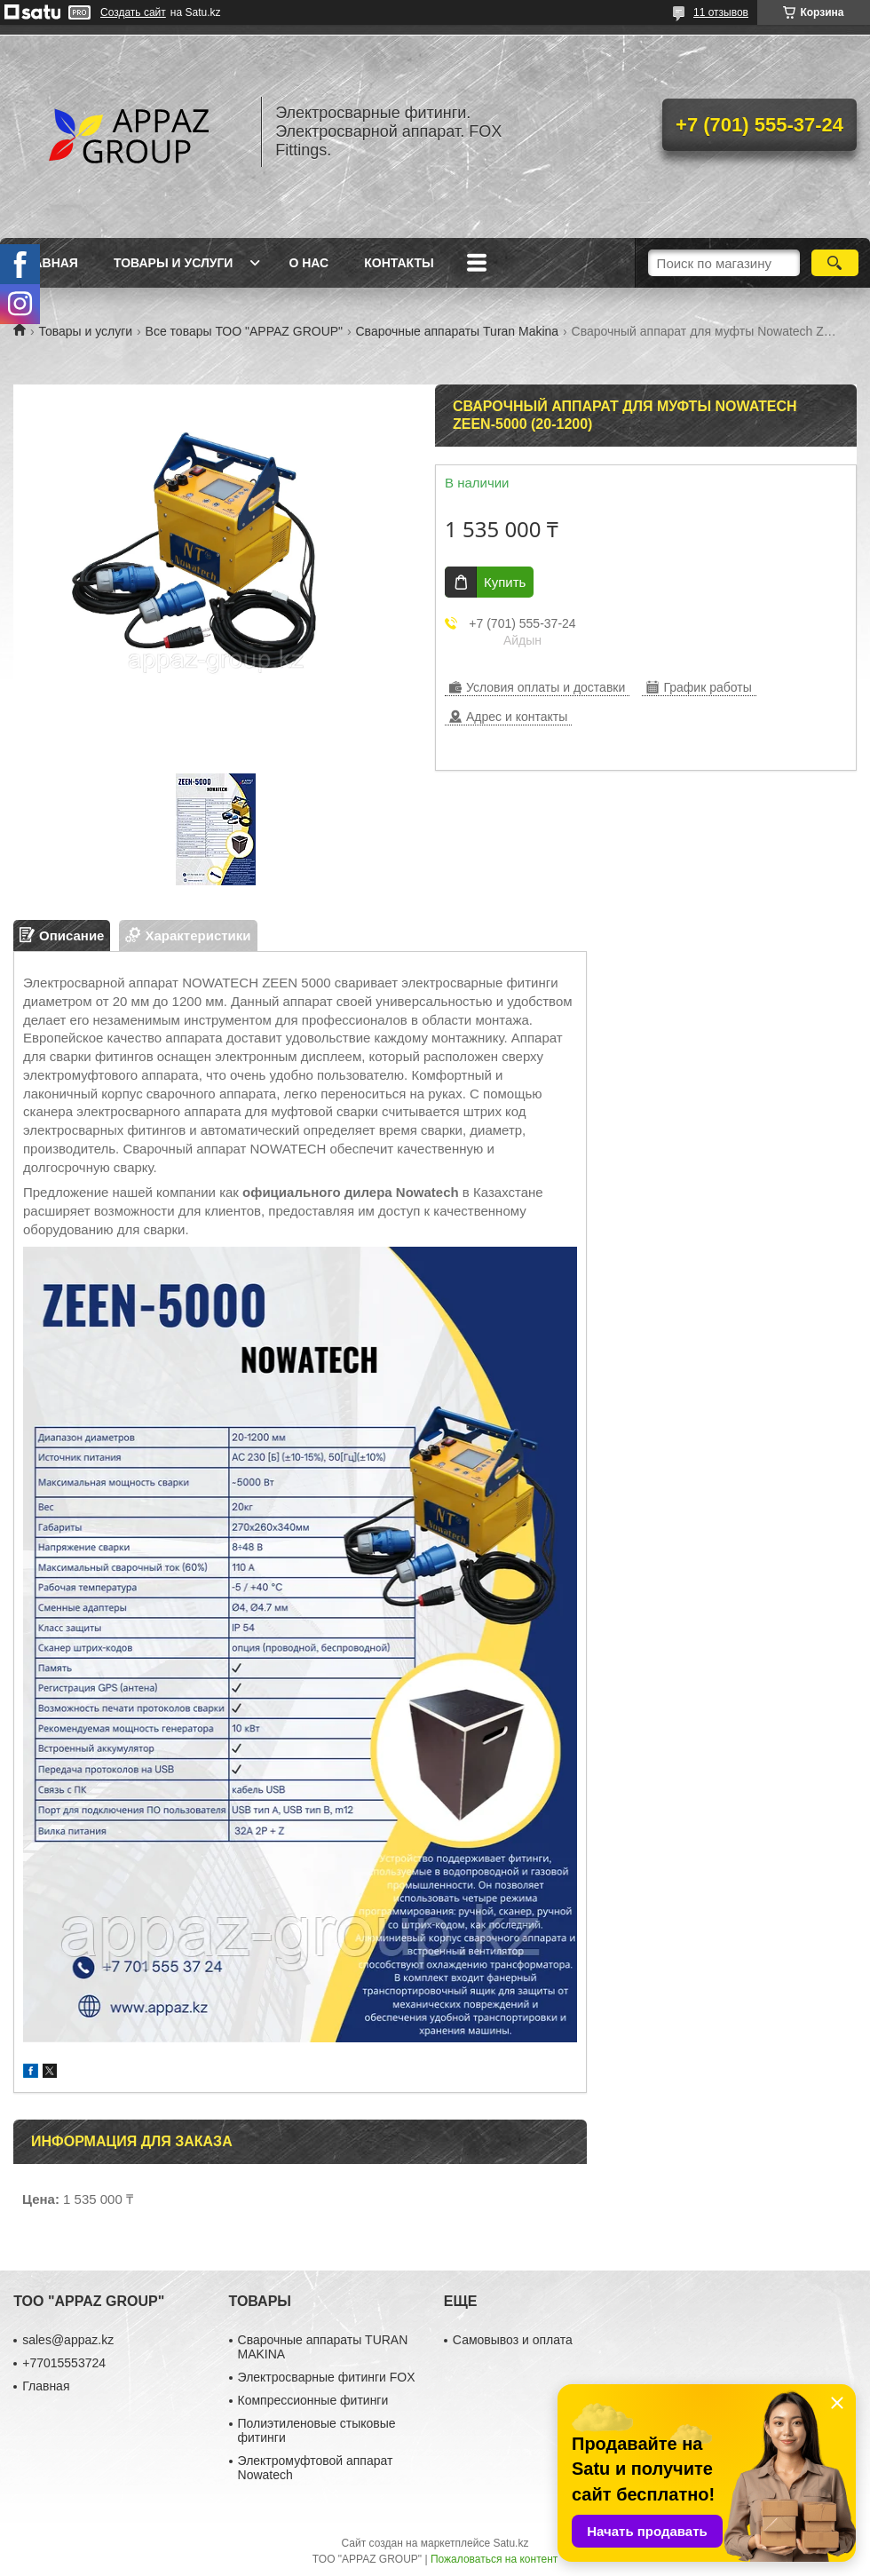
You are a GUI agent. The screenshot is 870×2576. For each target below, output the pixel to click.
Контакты (398, 263)
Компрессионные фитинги (313, 2400)
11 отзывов (720, 12)
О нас (308, 263)
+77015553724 (64, 2363)
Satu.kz (510, 2543)
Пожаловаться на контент (494, 2559)
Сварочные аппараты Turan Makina (457, 331)
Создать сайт (133, 12)
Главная (48, 263)
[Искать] (834, 263)
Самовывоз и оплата (513, 2340)
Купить (505, 582)
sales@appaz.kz (68, 2340)
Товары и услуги (173, 263)
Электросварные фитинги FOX (326, 2377)
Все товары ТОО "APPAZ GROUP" (244, 331)
